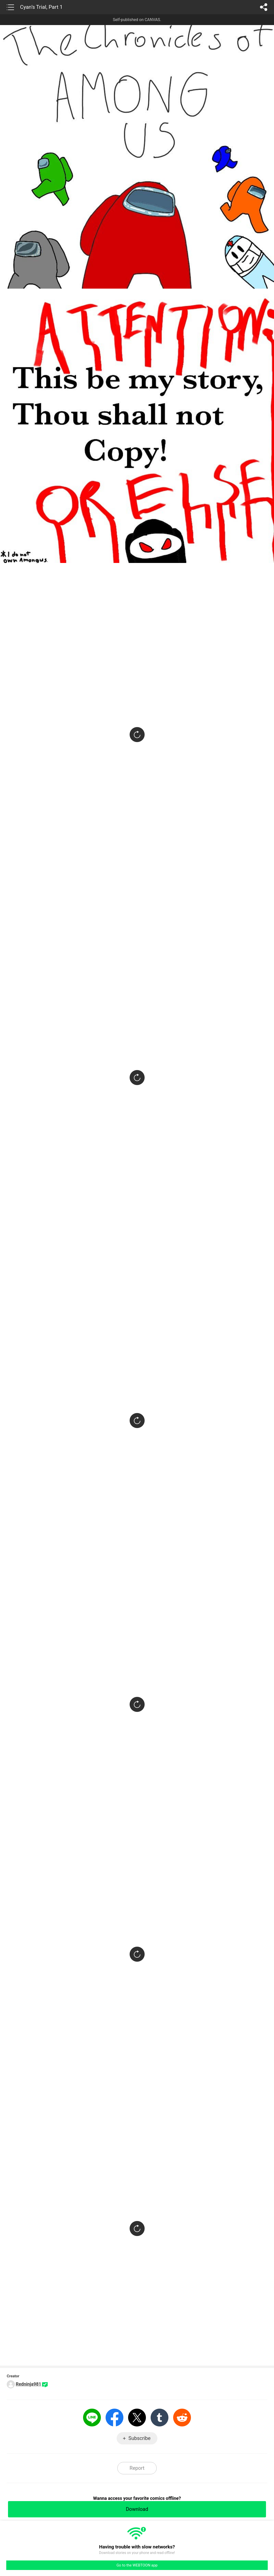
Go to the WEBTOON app (136, 2565)
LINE (92, 2417)
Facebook (114, 2417)
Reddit (182, 2417)
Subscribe (139, 2438)
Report (137, 2468)
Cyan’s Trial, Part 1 (41, 7)
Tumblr (159, 2417)
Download (137, 2509)
